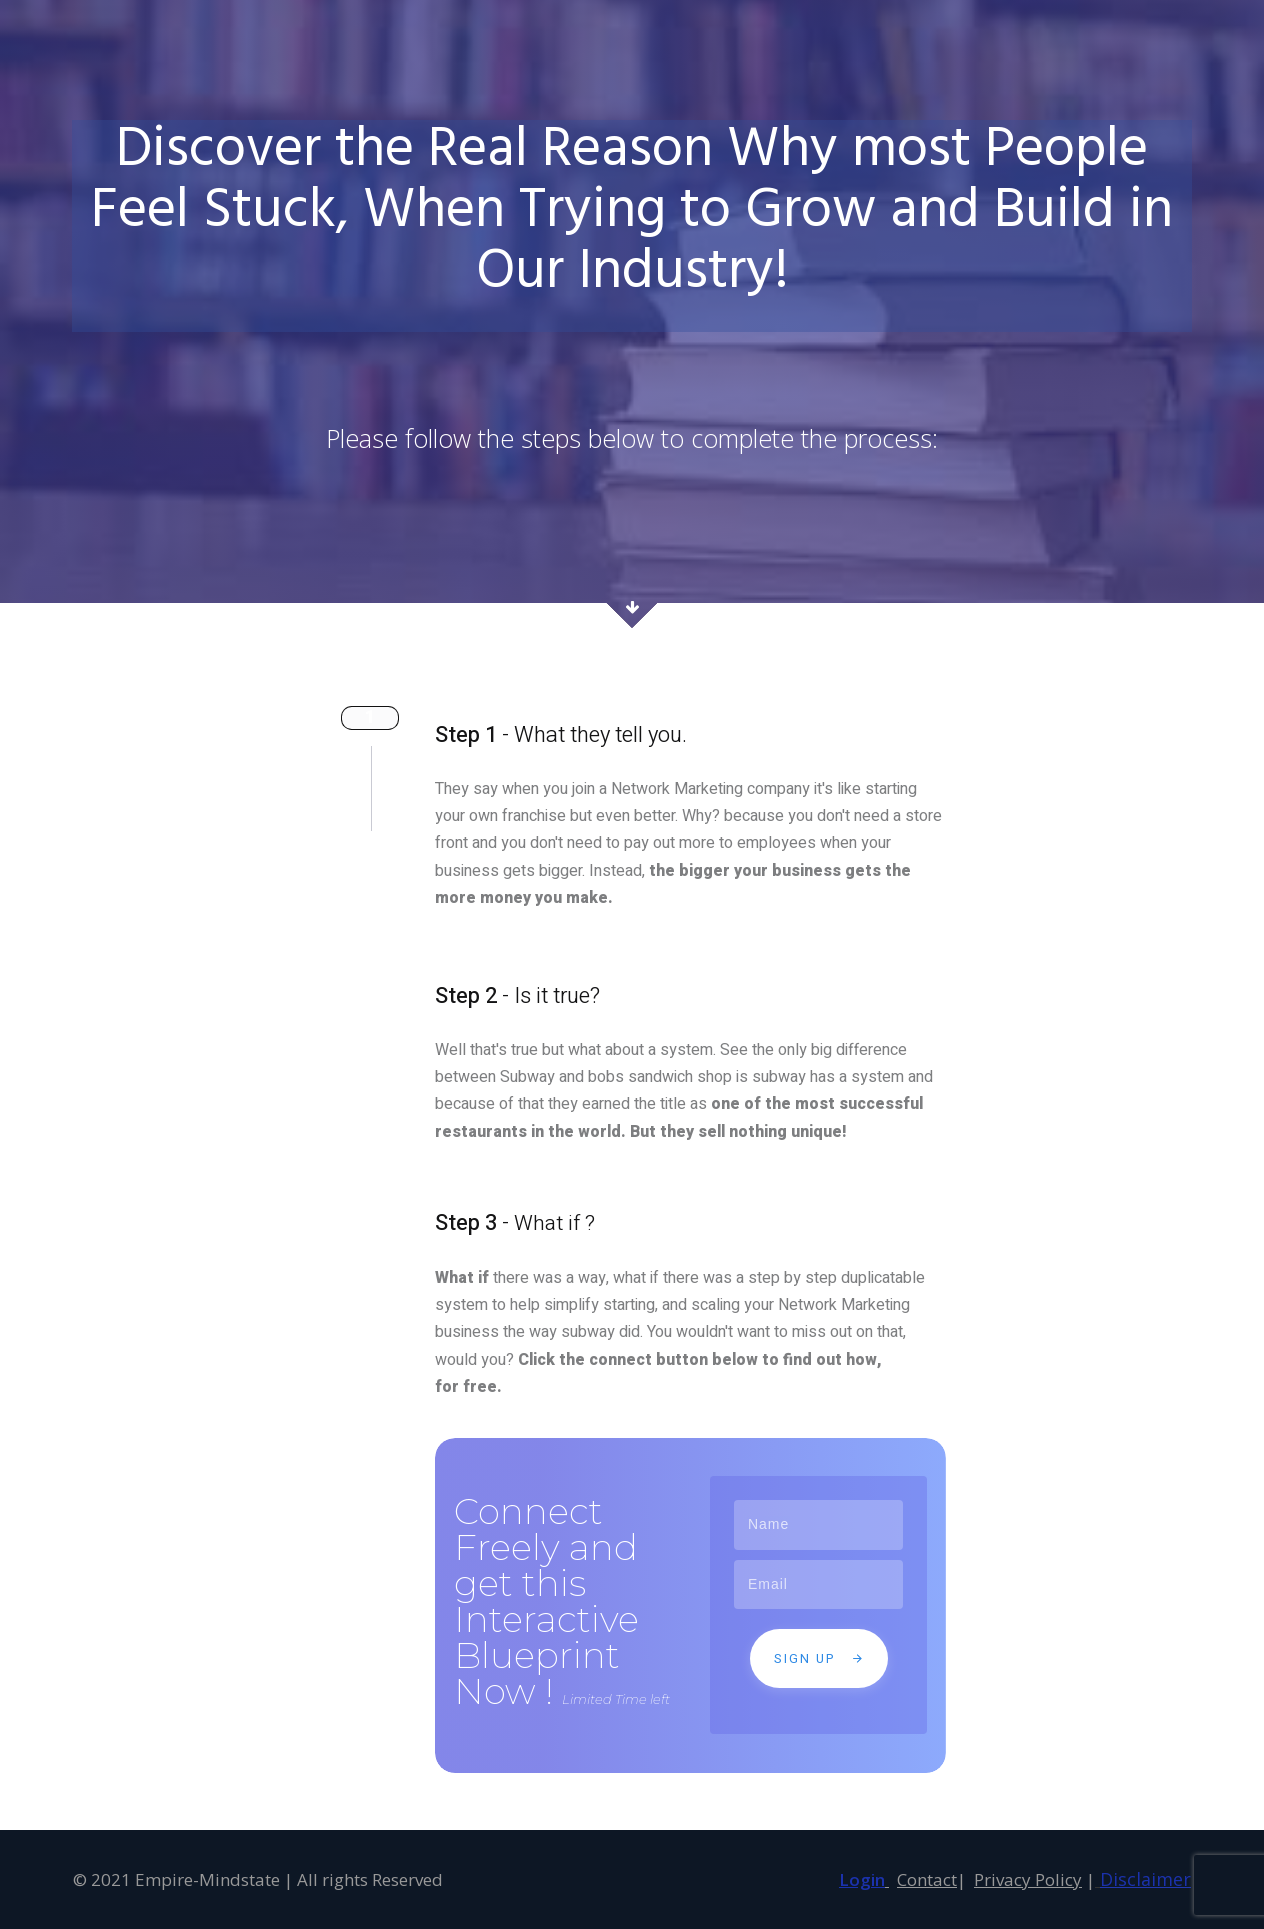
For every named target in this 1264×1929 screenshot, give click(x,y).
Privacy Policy (1028, 1879)
